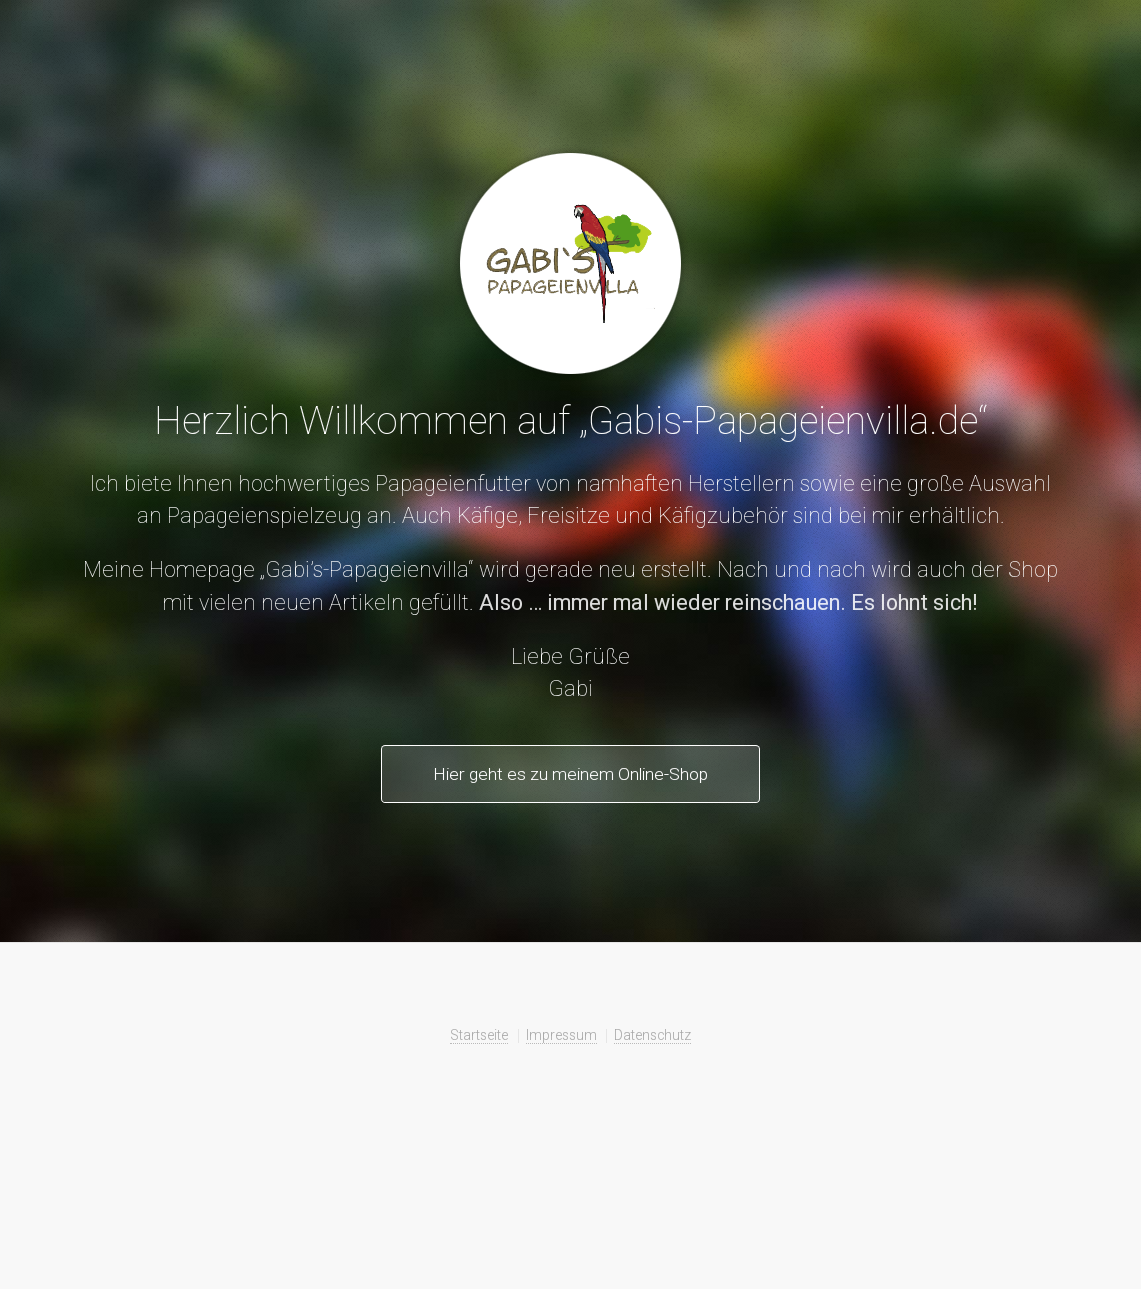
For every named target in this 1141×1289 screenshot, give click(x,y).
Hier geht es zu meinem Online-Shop (570, 774)
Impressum (561, 1035)
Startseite (479, 1035)
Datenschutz (652, 1035)
